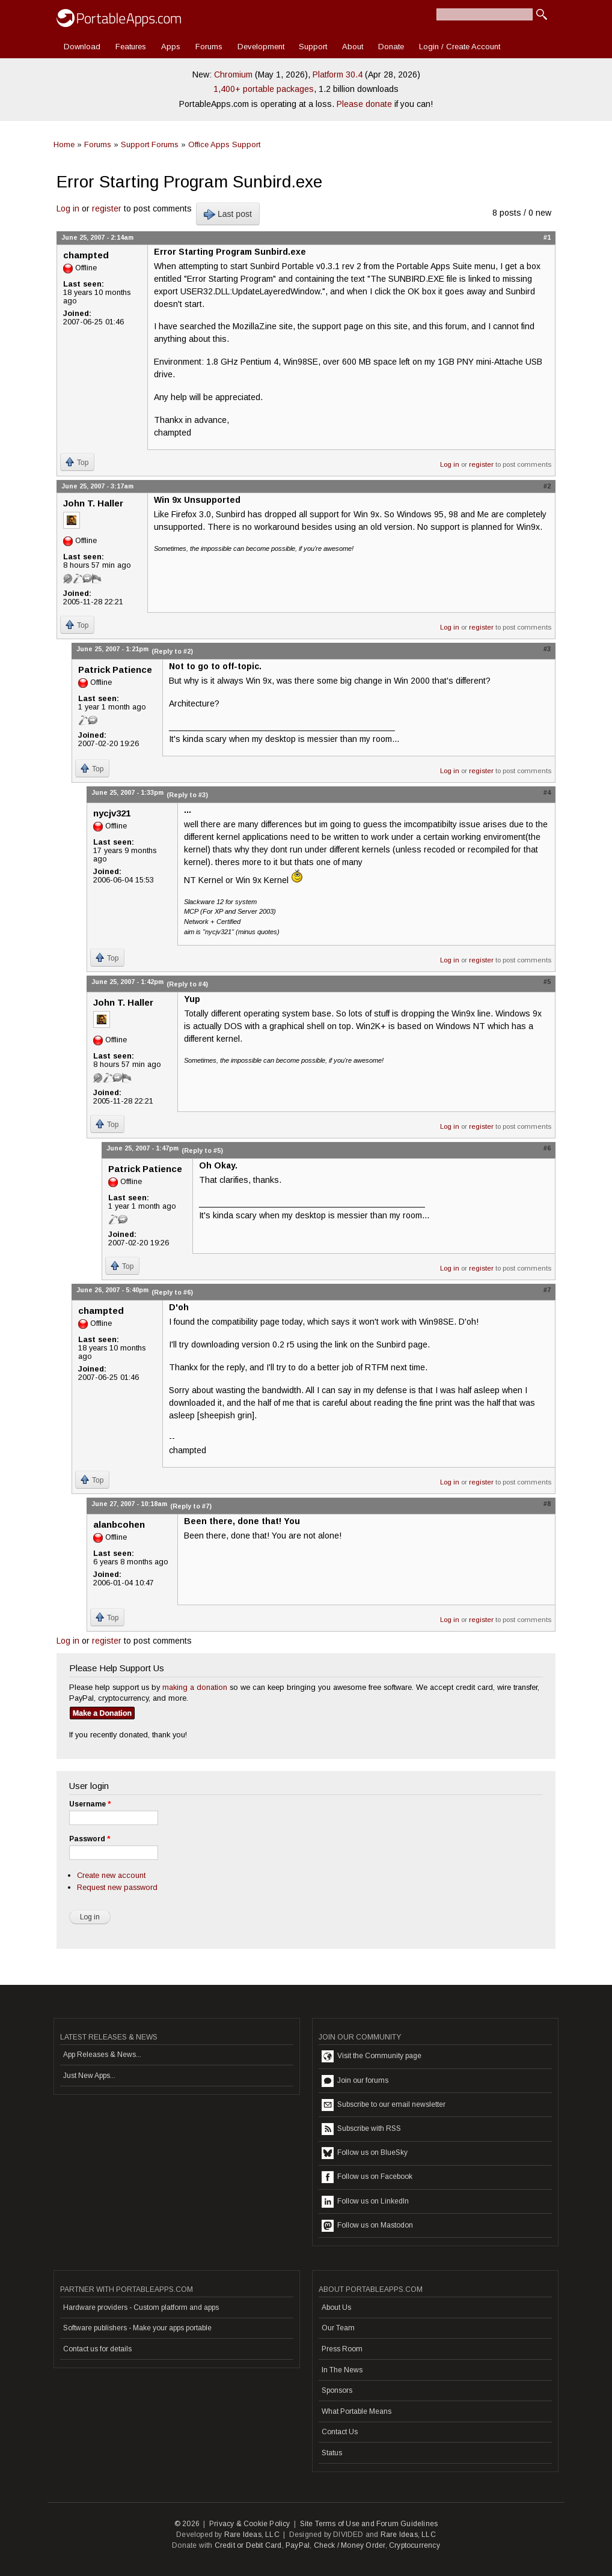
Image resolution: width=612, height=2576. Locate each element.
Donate (391, 46)
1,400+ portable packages (263, 89)
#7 (547, 1289)
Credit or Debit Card (248, 2545)
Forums (208, 46)
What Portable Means (356, 2411)
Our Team (338, 2328)
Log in (68, 208)
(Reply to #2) (172, 651)
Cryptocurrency (414, 2545)
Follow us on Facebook (367, 2177)
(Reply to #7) (191, 1506)
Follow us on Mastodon (367, 2226)
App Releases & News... (102, 2054)
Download (82, 46)
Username (90, 1804)
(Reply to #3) (187, 794)
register (106, 208)
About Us (336, 2307)
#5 (547, 981)
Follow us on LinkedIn (365, 2202)
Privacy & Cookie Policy (249, 2524)
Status (332, 2453)
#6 (547, 1148)
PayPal (298, 2545)
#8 (547, 1503)
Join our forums (355, 2081)
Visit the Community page (371, 2056)
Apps (170, 46)
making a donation (194, 1687)
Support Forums (150, 144)
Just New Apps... (89, 2075)
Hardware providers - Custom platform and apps (141, 2307)
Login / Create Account (459, 46)
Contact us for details (97, 2349)
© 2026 (187, 2524)
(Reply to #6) (172, 1292)
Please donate (364, 104)
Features (130, 46)
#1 (547, 237)
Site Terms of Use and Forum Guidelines (369, 2524)
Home (64, 144)
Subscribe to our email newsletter (383, 2105)
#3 (547, 648)
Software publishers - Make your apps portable (137, 2328)
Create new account (111, 1875)
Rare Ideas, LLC (252, 2534)
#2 (547, 486)
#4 (547, 792)
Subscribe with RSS (361, 2129)
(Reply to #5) (202, 1150)
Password (89, 1839)
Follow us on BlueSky (365, 2153)
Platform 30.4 (338, 74)
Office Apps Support (224, 144)
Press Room (342, 2349)
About (352, 46)
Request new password (117, 1887)
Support (313, 46)
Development (260, 46)
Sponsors (337, 2390)
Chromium (233, 74)
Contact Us (340, 2432)
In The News (342, 2370)
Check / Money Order (349, 2545)
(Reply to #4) (187, 984)
